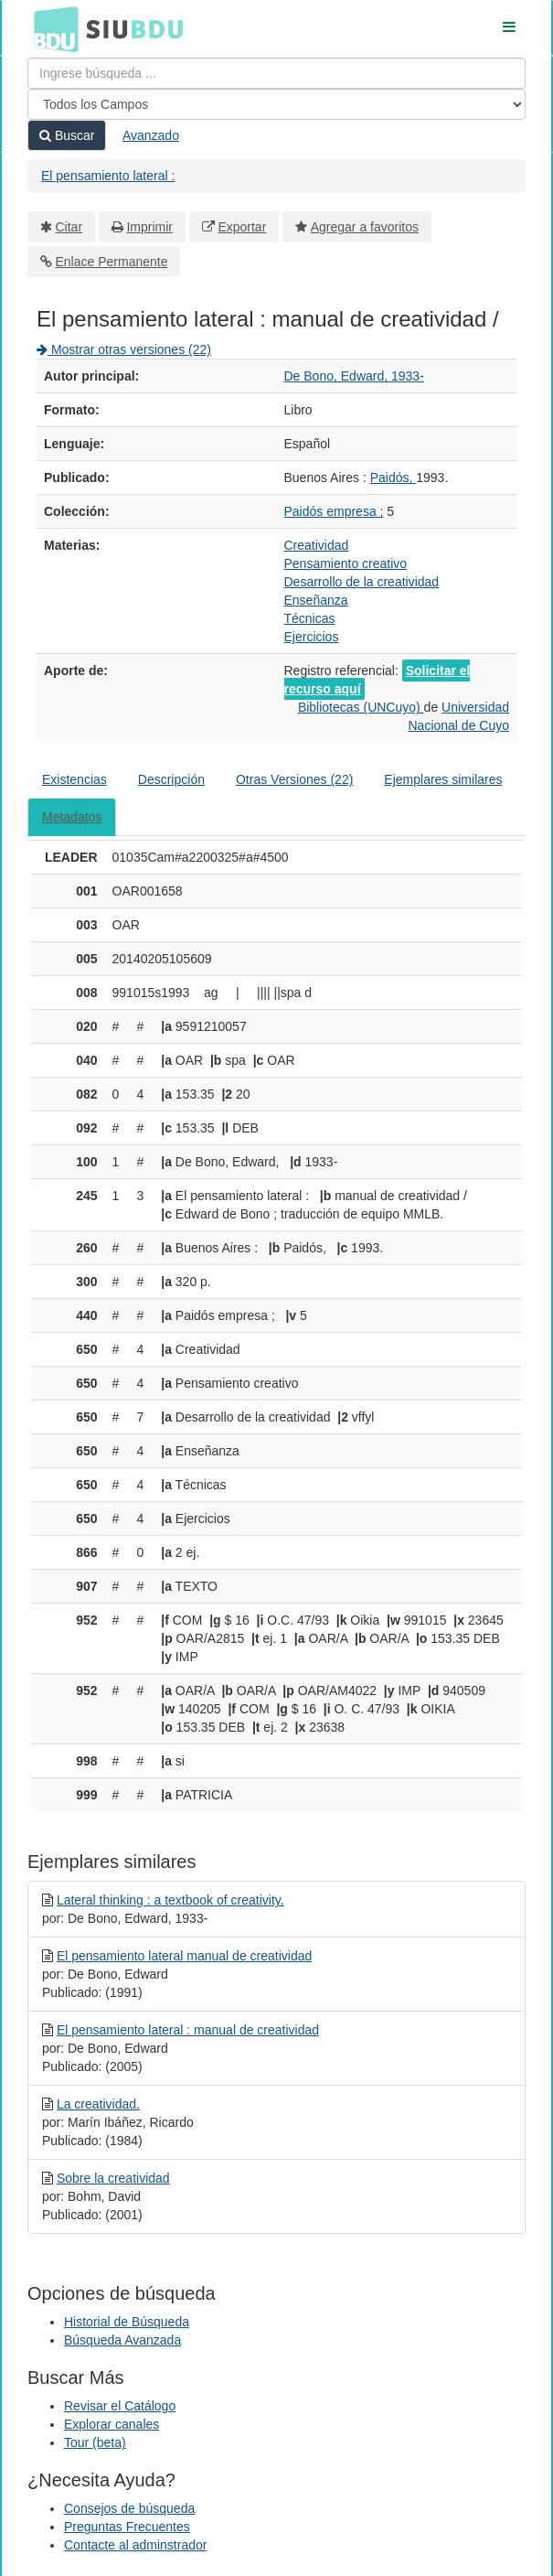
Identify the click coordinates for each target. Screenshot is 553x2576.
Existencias (74, 779)
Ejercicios (311, 636)
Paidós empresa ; (334, 511)
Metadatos (71, 817)
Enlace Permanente (112, 261)
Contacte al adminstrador (135, 2545)
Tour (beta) (95, 2442)
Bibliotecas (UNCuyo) (361, 707)
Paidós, (393, 477)
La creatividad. (98, 2104)
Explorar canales (111, 2424)
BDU (51, 28)
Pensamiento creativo (346, 563)
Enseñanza (316, 600)
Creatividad (316, 545)
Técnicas (309, 618)
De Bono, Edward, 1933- (354, 376)
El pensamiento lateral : (108, 175)
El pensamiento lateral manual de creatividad (184, 1955)
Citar (69, 227)
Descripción (171, 779)
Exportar (242, 227)
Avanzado (150, 135)
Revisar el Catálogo (119, 2406)
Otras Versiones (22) (294, 779)
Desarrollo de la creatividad (362, 581)
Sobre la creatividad (113, 2178)
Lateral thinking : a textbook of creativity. (170, 1900)
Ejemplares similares (443, 779)
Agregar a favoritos (365, 227)
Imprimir (149, 227)
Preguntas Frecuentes (127, 2526)
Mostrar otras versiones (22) (124, 349)
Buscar (66, 135)
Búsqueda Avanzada (122, 2340)
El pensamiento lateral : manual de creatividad (188, 2030)
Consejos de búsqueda (129, 2508)
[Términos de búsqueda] (276, 73)
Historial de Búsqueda (126, 2321)
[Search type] (276, 104)
